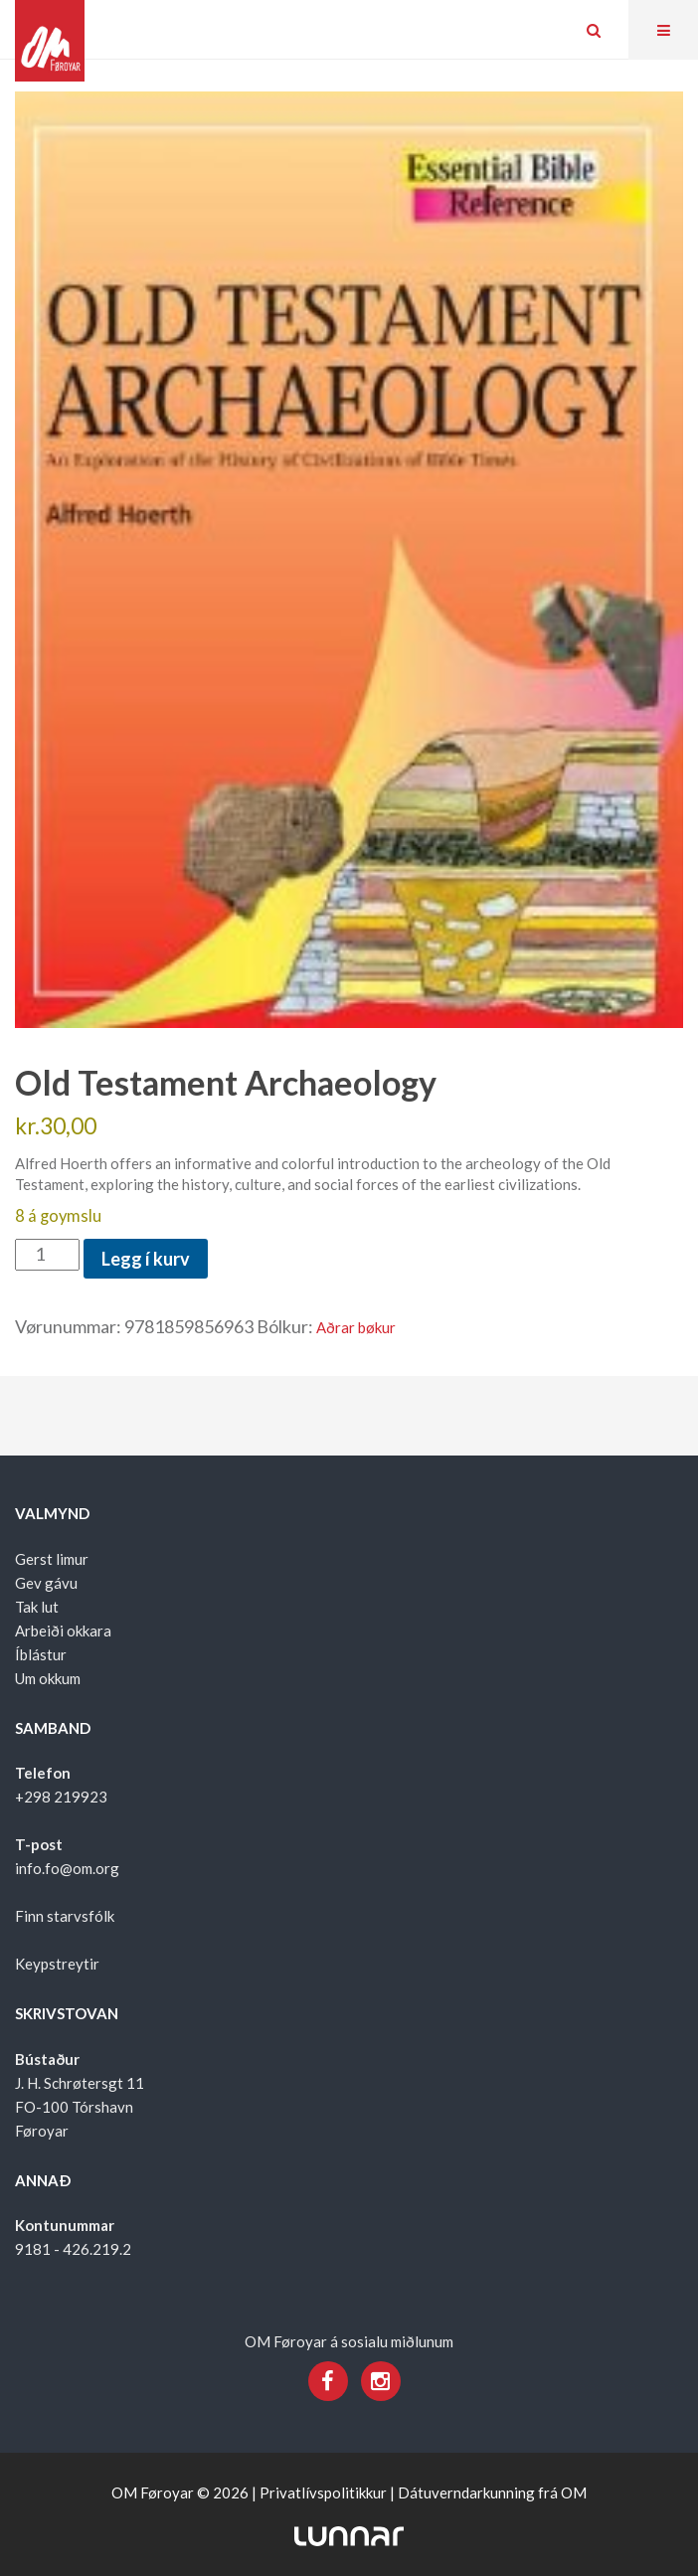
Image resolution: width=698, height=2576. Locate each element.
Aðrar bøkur (356, 1327)
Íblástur (41, 1654)
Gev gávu (46, 1583)
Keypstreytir (57, 1964)
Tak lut (37, 1607)
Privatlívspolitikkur (323, 2492)
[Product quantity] (47, 1255)
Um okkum (48, 1678)
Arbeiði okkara (63, 1630)
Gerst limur (51, 1559)
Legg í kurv (145, 1259)
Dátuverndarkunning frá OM (492, 2492)
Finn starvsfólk (64, 1916)
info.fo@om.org (67, 1868)
